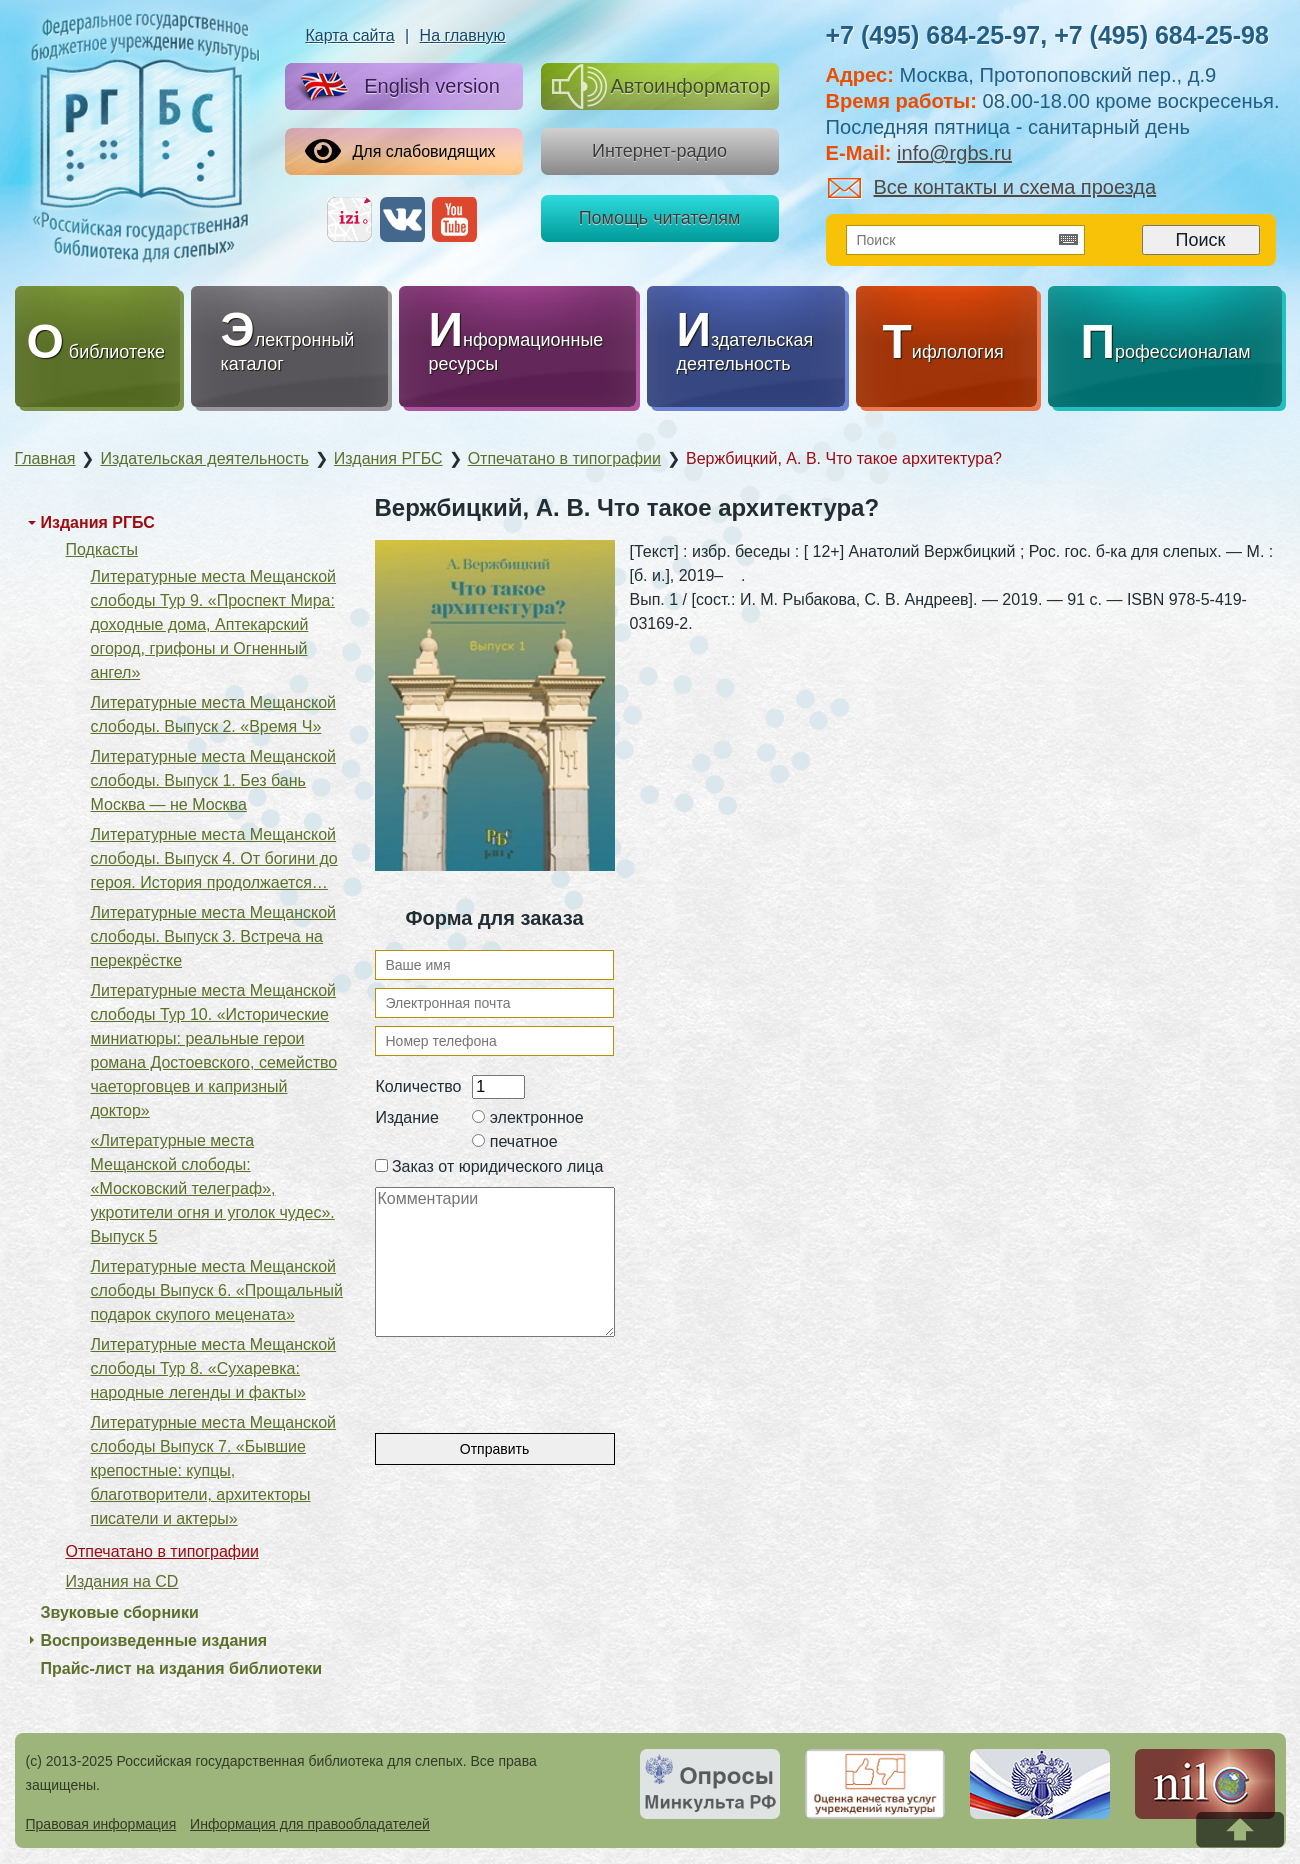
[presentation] (527, 1376)
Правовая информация (101, 1824)
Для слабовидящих (400, 151)
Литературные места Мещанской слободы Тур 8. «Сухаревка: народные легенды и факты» (214, 1368)
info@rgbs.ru (954, 153)
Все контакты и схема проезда (992, 187)
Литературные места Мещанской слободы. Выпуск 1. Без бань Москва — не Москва (214, 780)
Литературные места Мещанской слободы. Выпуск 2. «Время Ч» (214, 714)
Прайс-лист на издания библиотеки (182, 1668)
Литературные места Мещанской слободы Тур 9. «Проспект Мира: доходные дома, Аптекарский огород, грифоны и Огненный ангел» (214, 624)
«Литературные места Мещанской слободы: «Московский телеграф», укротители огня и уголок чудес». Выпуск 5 (213, 1188)
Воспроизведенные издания (154, 1640)
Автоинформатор (661, 86)
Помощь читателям (660, 218)
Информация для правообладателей (310, 1824)
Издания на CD (122, 1581)
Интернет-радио (659, 151)
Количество (419, 1086)
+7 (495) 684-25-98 (1161, 35)
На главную (463, 35)
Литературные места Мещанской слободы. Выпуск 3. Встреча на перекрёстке (214, 936)
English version (396, 87)
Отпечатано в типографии (162, 1551)
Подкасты (102, 549)
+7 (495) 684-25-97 (933, 35)
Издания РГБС (98, 522)
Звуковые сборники (120, 1612)
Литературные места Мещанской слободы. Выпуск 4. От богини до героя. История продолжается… (214, 858)
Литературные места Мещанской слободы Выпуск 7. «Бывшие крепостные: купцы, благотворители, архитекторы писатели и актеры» (214, 1470)
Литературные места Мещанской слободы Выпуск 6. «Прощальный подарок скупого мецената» (217, 1290)
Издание (407, 1117)
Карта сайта (349, 35)
